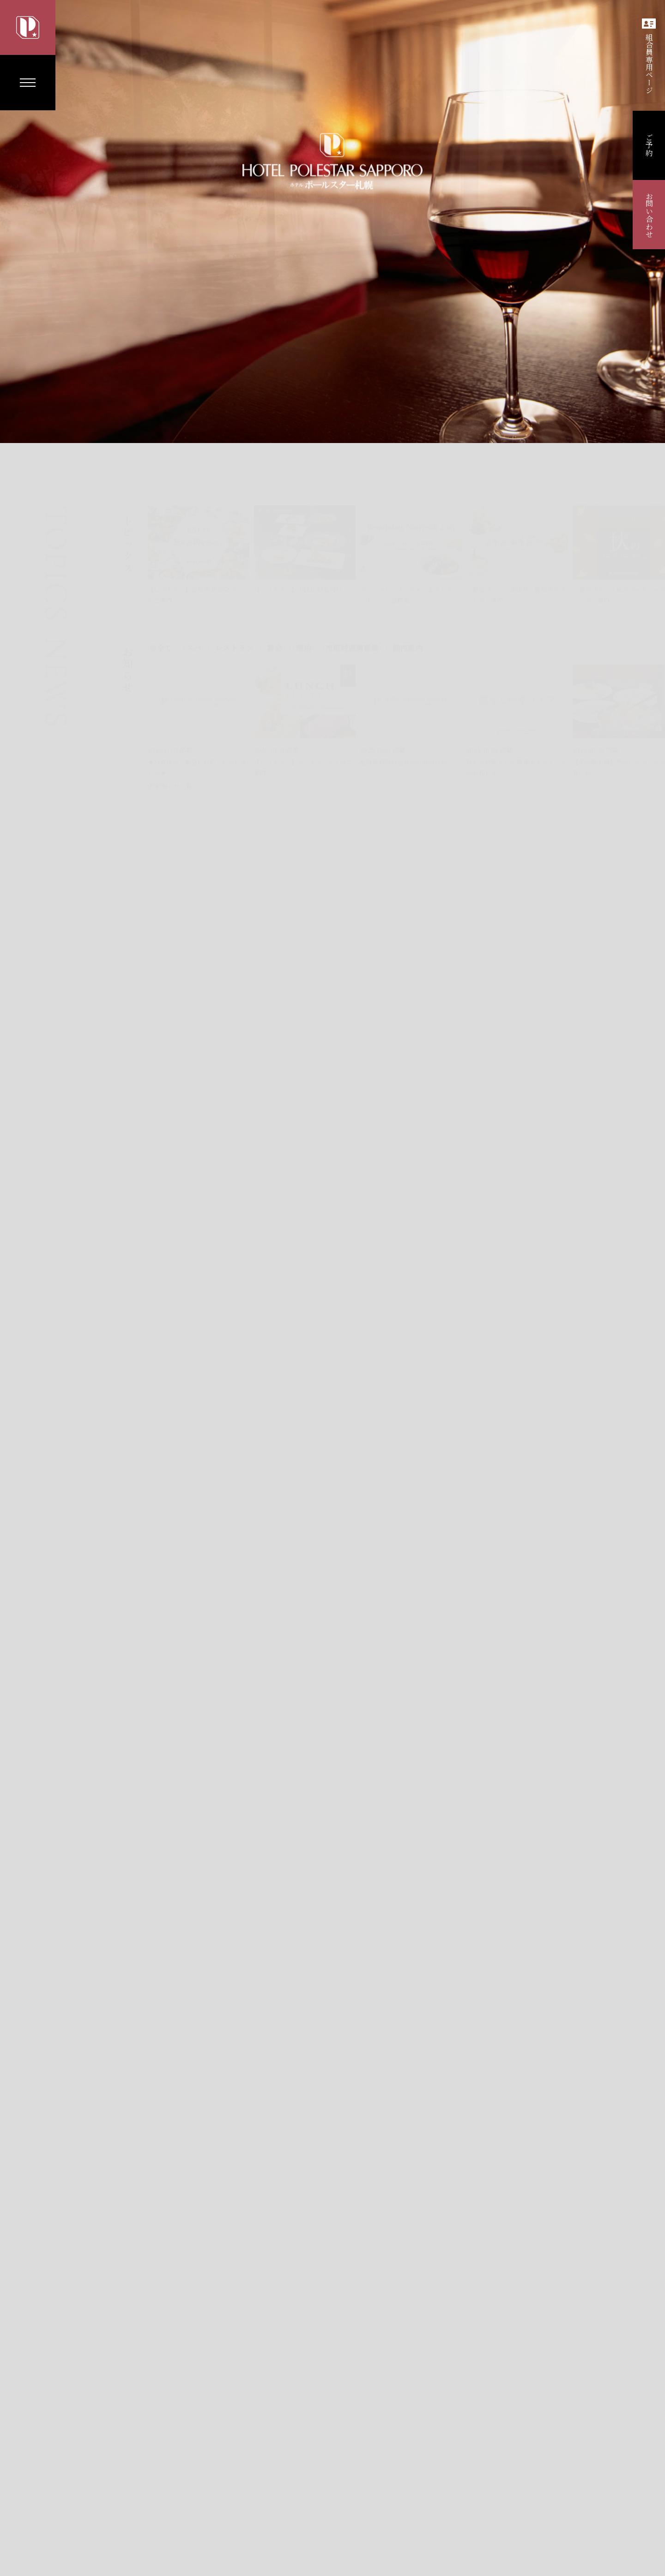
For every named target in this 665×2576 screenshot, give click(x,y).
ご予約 (649, 145)
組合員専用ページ (649, 56)
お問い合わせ (649, 215)
